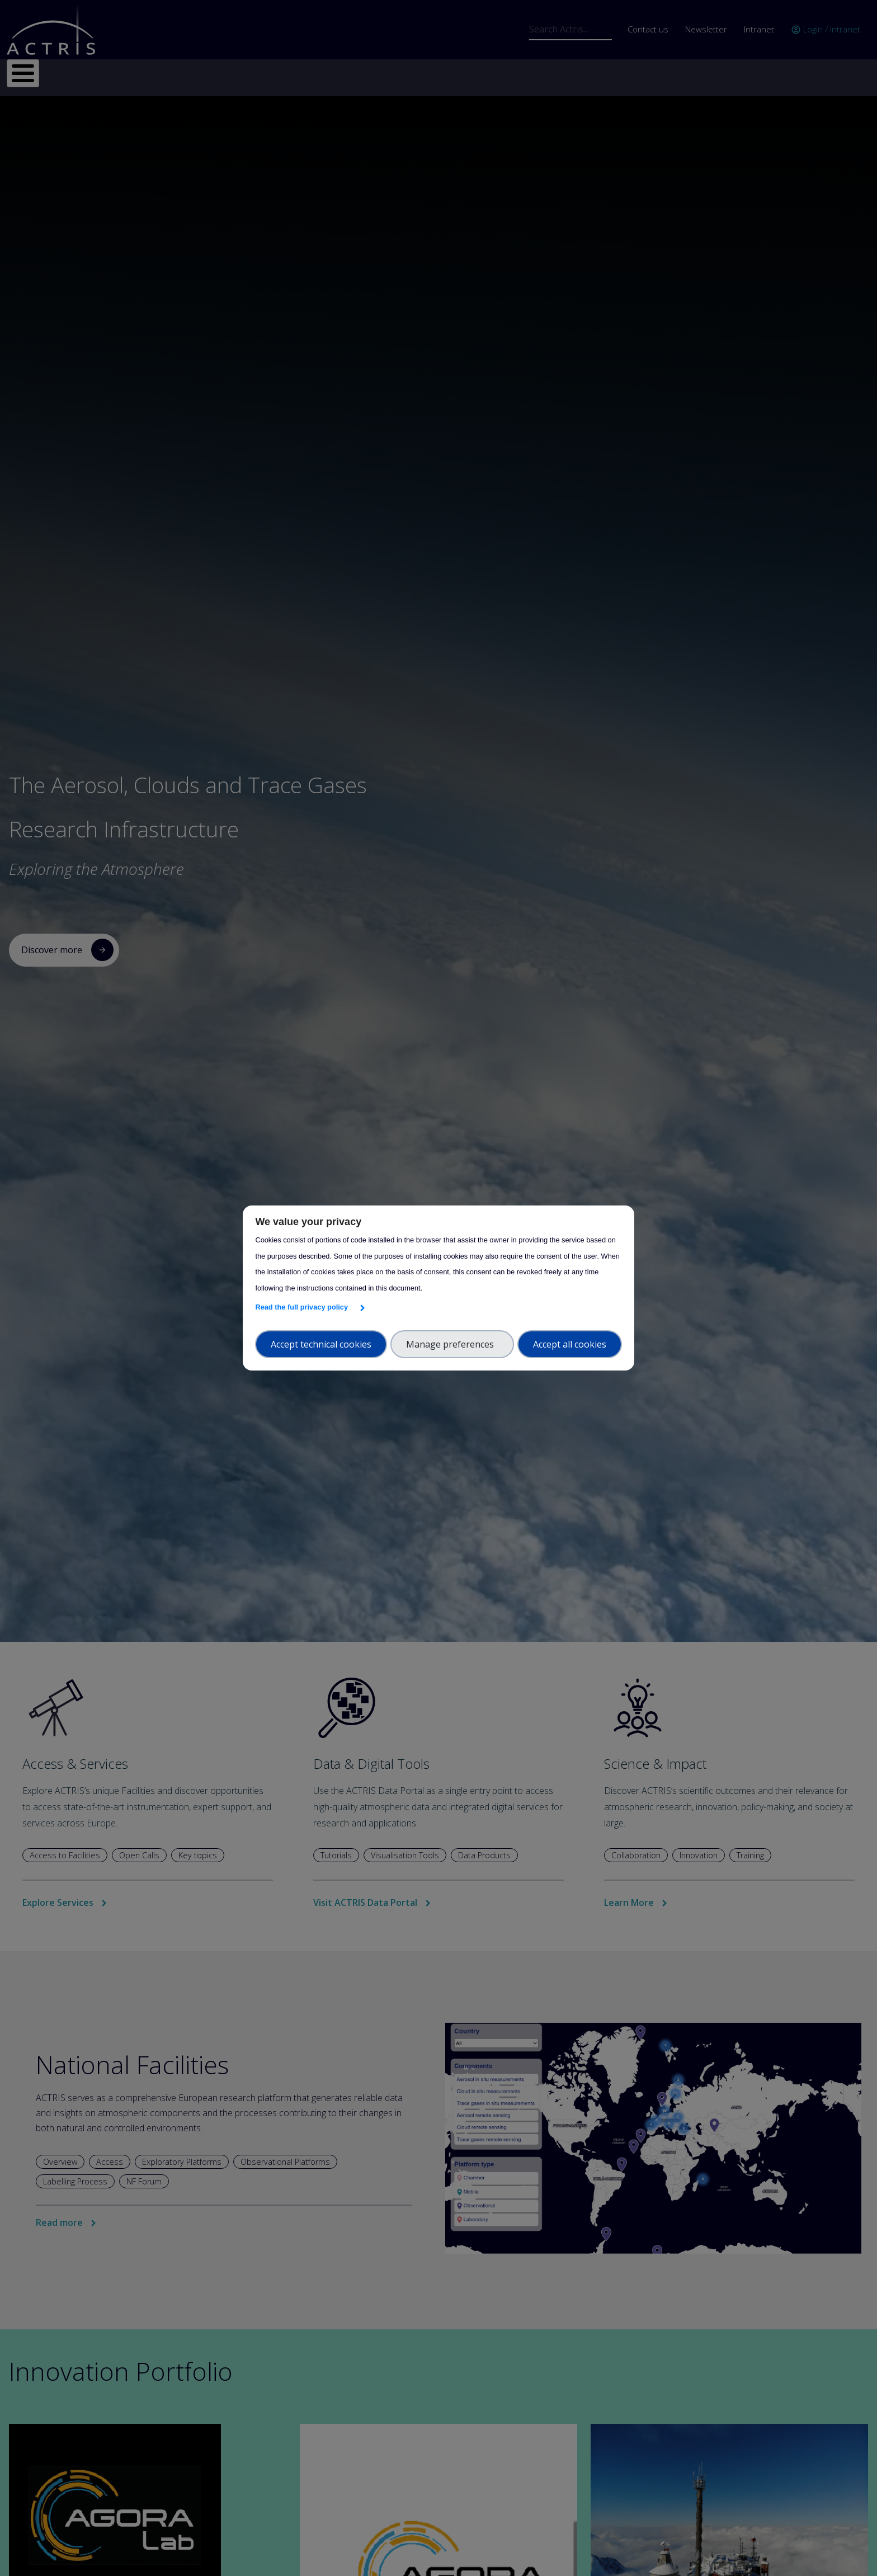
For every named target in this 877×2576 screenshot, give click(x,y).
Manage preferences (452, 1344)
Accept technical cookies (321, 1344)
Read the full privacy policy (303, 1307)
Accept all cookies (569, 1344)
